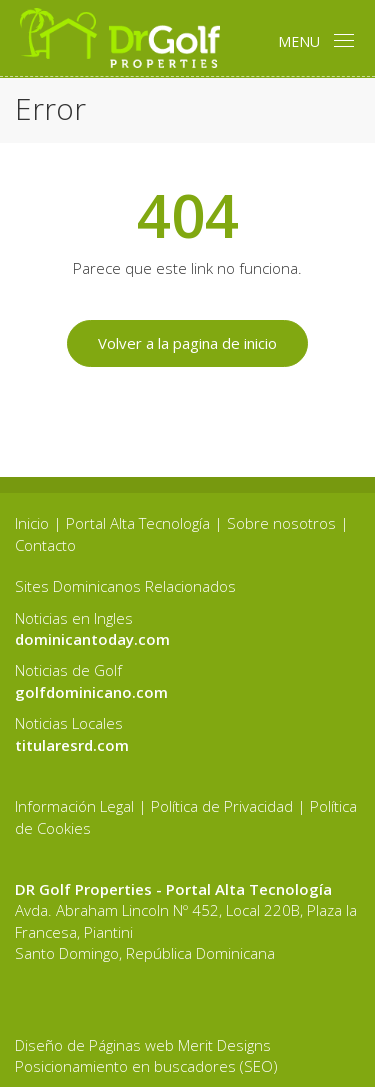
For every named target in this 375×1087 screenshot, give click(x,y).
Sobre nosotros (281, 523)
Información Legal (74, 806)
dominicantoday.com (92, 639)
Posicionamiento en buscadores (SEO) (146, 1066)
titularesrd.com (72, 745)
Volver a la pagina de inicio (187, 343)
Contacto (45, 545)
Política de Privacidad (222, 806)
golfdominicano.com (91, 692)
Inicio (32, 523)
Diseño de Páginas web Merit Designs (143, 1045)
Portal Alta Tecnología (138, 523)
